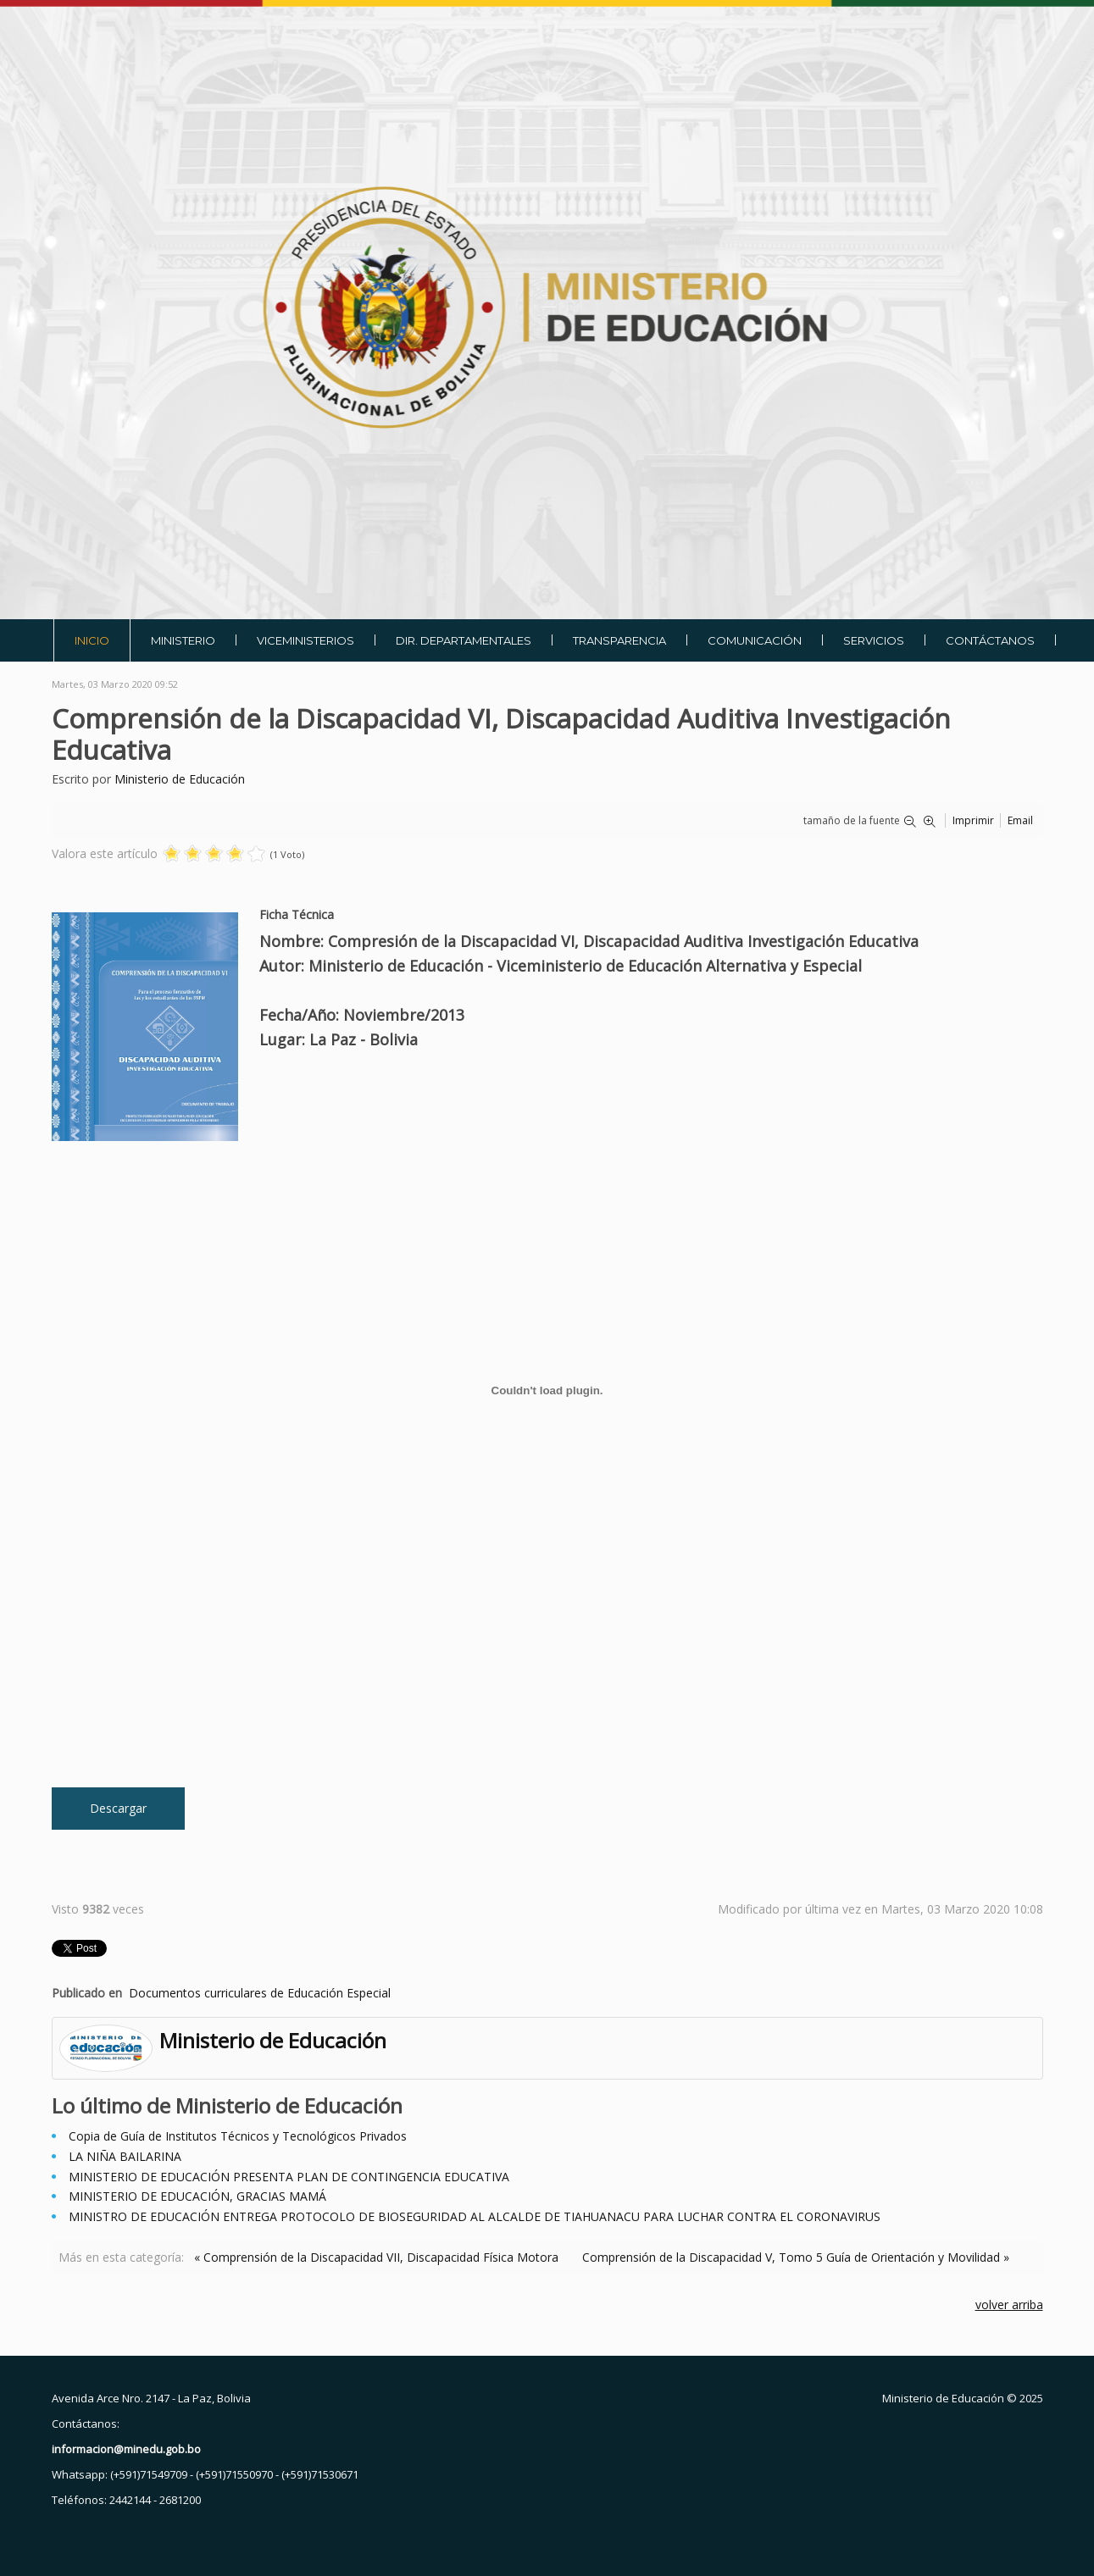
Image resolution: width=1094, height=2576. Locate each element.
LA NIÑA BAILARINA (125, 2156)
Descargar (118, 1808)
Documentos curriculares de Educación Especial (260, 1993)
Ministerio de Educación (179, 779)
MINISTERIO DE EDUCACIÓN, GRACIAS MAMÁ (197, 2196)
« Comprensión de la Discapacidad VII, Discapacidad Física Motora (376, 2257)
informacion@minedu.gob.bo (126, 2449)
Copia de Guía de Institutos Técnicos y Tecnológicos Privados (238, 2136)
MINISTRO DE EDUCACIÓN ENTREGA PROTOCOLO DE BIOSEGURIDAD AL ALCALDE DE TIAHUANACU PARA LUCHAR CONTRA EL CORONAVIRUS (474, 2216)
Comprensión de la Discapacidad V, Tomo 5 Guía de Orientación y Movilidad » (795, 2257)
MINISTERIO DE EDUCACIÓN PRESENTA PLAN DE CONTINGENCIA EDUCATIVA (289, 2177)
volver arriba (1009, 2304)
